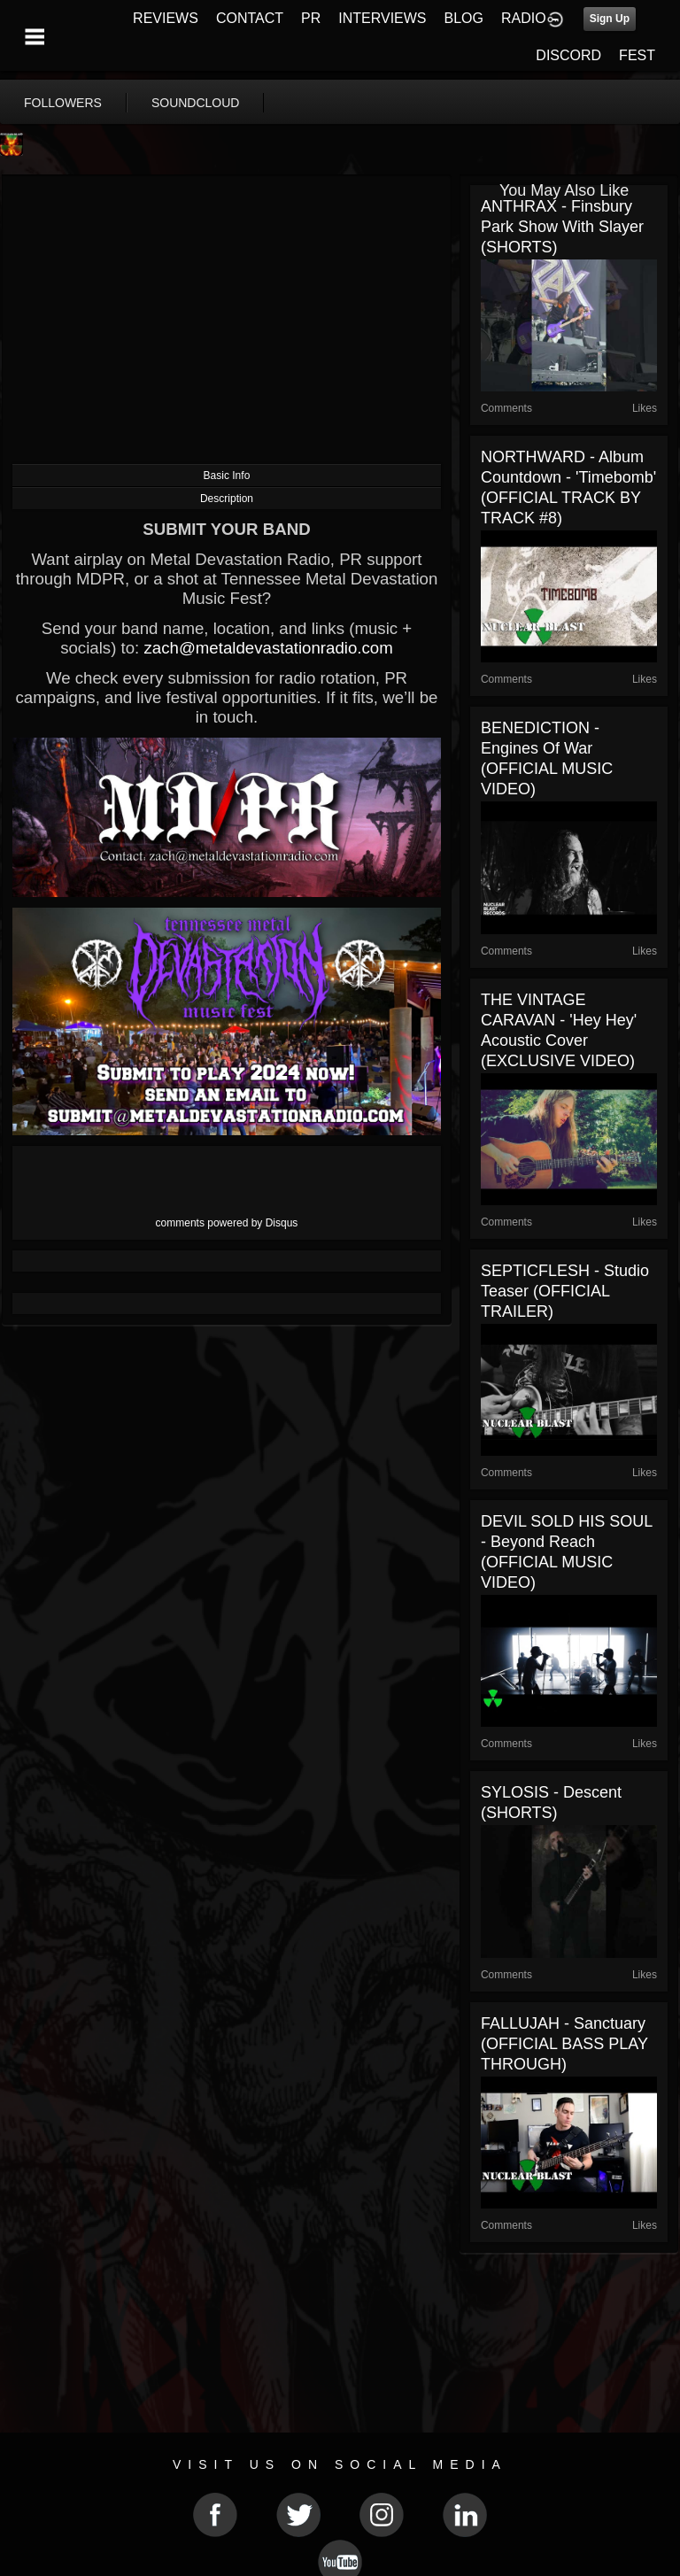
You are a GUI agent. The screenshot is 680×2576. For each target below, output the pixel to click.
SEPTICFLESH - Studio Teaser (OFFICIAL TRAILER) (565, 1291)
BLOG (463, 18)
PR (311, 18)
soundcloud (195, 103)
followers (63, 103)
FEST (637, 55)
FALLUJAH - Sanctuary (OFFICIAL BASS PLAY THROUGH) (564, 2044)
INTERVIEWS (382, 18)
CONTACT (249, 18)
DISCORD (568, 55)
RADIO (523, 18)
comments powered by (227, 1223)
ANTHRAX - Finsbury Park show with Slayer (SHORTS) (562, 226)
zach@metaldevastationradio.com (267, 647)
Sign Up (610, 18)
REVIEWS (165, 18)
